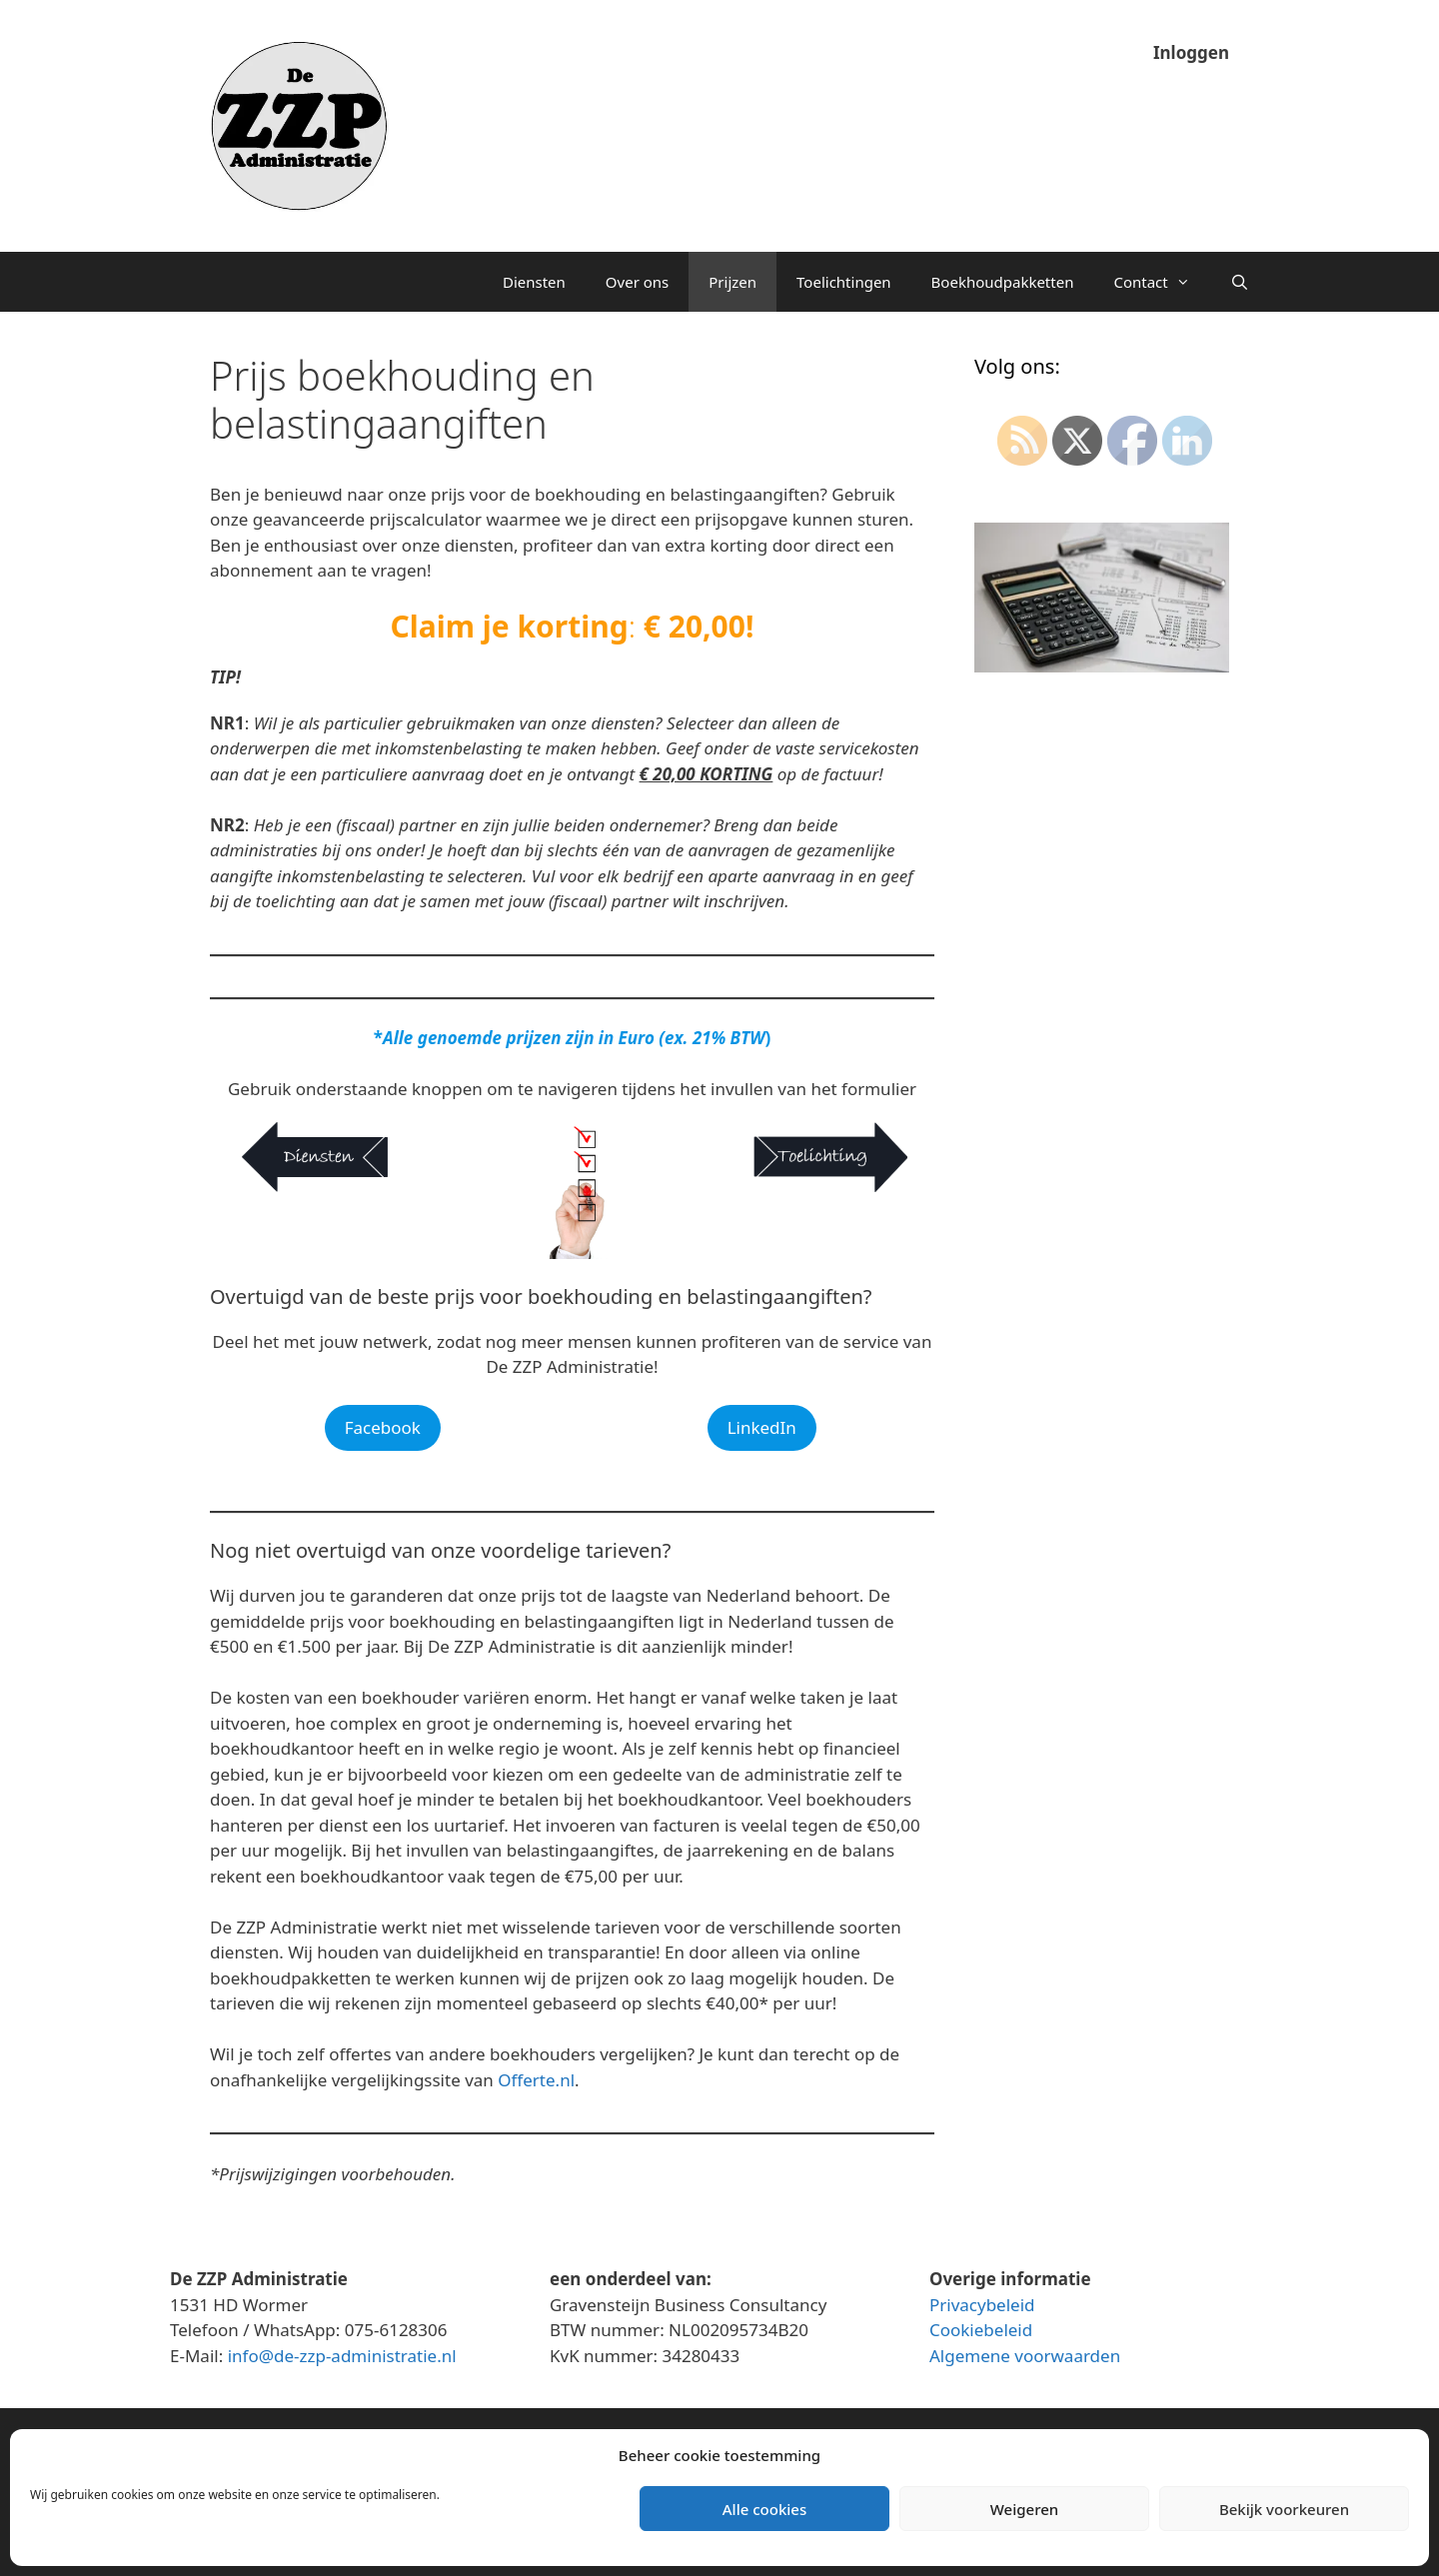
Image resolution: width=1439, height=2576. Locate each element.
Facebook (383, 1427)
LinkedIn (761, 1427)
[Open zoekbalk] (1239, 282)
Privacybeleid (982, 2304)
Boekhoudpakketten (1002, 282)
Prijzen (732, 282)
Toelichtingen (843, 282)
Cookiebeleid (980, 2329)
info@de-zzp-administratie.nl (342, 2355)
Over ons (637, 282)
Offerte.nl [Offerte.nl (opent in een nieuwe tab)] (536, 2079)
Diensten (534, 282)
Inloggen (1191, 52)
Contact (1161, 282)
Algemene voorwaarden (1024, 2355)
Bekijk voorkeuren (1284, 2509)
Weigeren (1024, 2509)
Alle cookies (764, 2509)
